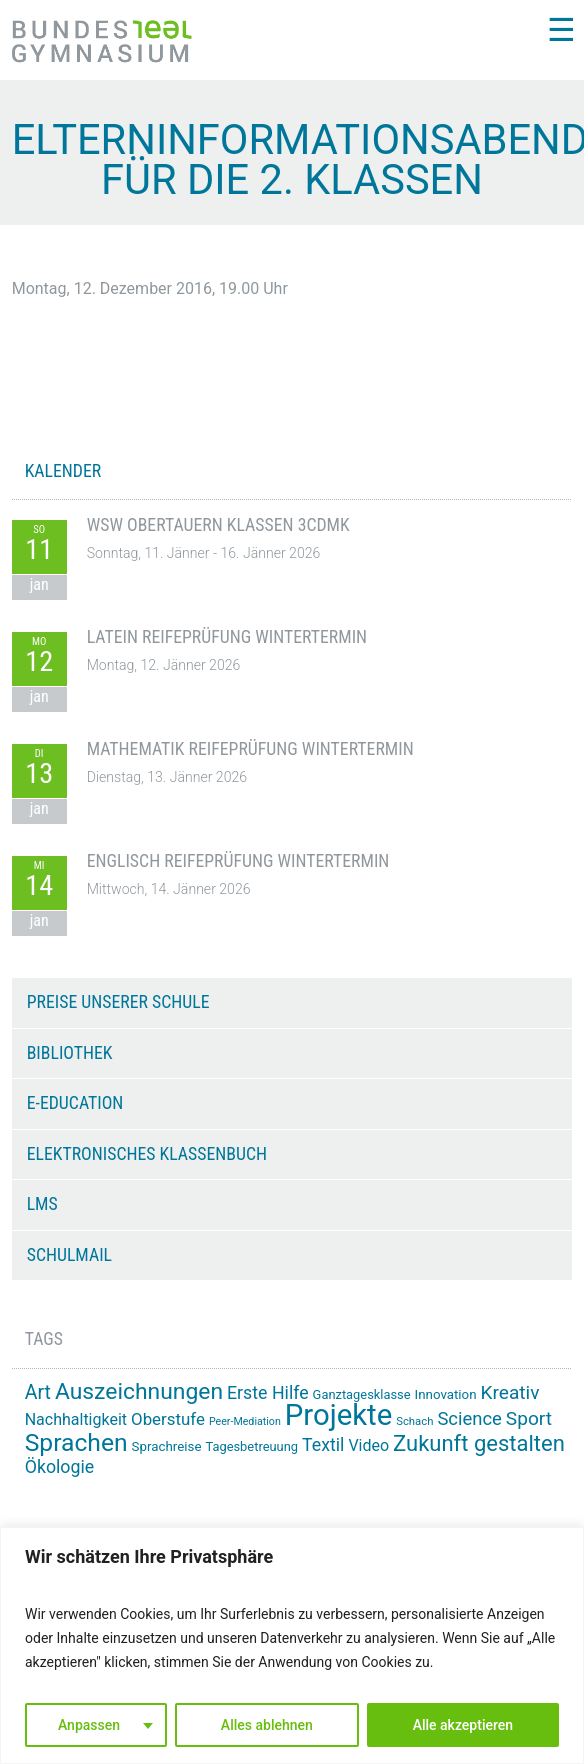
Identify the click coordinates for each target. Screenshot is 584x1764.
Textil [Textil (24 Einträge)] (323, 1445)
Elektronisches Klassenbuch (147, 1154)
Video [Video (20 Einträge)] (368, 1445)
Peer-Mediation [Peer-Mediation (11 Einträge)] (245, 1421)
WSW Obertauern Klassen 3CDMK (218, 525)
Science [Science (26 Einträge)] (469, 1419)
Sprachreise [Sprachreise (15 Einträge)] (167, 1446)
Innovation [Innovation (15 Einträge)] (446, 1394)
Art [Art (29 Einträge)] (38, 1392)
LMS (42, 1204)
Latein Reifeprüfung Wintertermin (227, 637)
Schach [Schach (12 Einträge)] (414, 1421)
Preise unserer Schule (118, 1002)
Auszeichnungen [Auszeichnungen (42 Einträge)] (139, 1391)
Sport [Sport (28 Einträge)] (529, 1418)
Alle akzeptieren (463, 1725)
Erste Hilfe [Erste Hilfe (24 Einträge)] (268, 1393)
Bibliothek (70, 1053)
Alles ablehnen (267, 1725)
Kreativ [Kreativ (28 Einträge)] (510, 1392)
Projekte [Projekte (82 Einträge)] (338, 1415)
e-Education (75, 1103)
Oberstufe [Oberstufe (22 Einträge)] (168, 1419)
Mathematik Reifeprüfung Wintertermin (250, 749)
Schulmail (69, 1255)
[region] (292, 1645)
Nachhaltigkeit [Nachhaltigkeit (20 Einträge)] (76, 1419)
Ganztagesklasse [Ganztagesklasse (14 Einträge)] (362, 1394)
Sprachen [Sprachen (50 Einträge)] (76, 1442)
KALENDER (63, 471)
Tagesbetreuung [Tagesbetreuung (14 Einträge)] (251, 1446)
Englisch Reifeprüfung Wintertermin (238, 861)
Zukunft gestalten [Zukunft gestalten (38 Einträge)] (479, 1443)
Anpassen (89, 1725)
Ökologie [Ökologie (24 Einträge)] (60, 1467)
